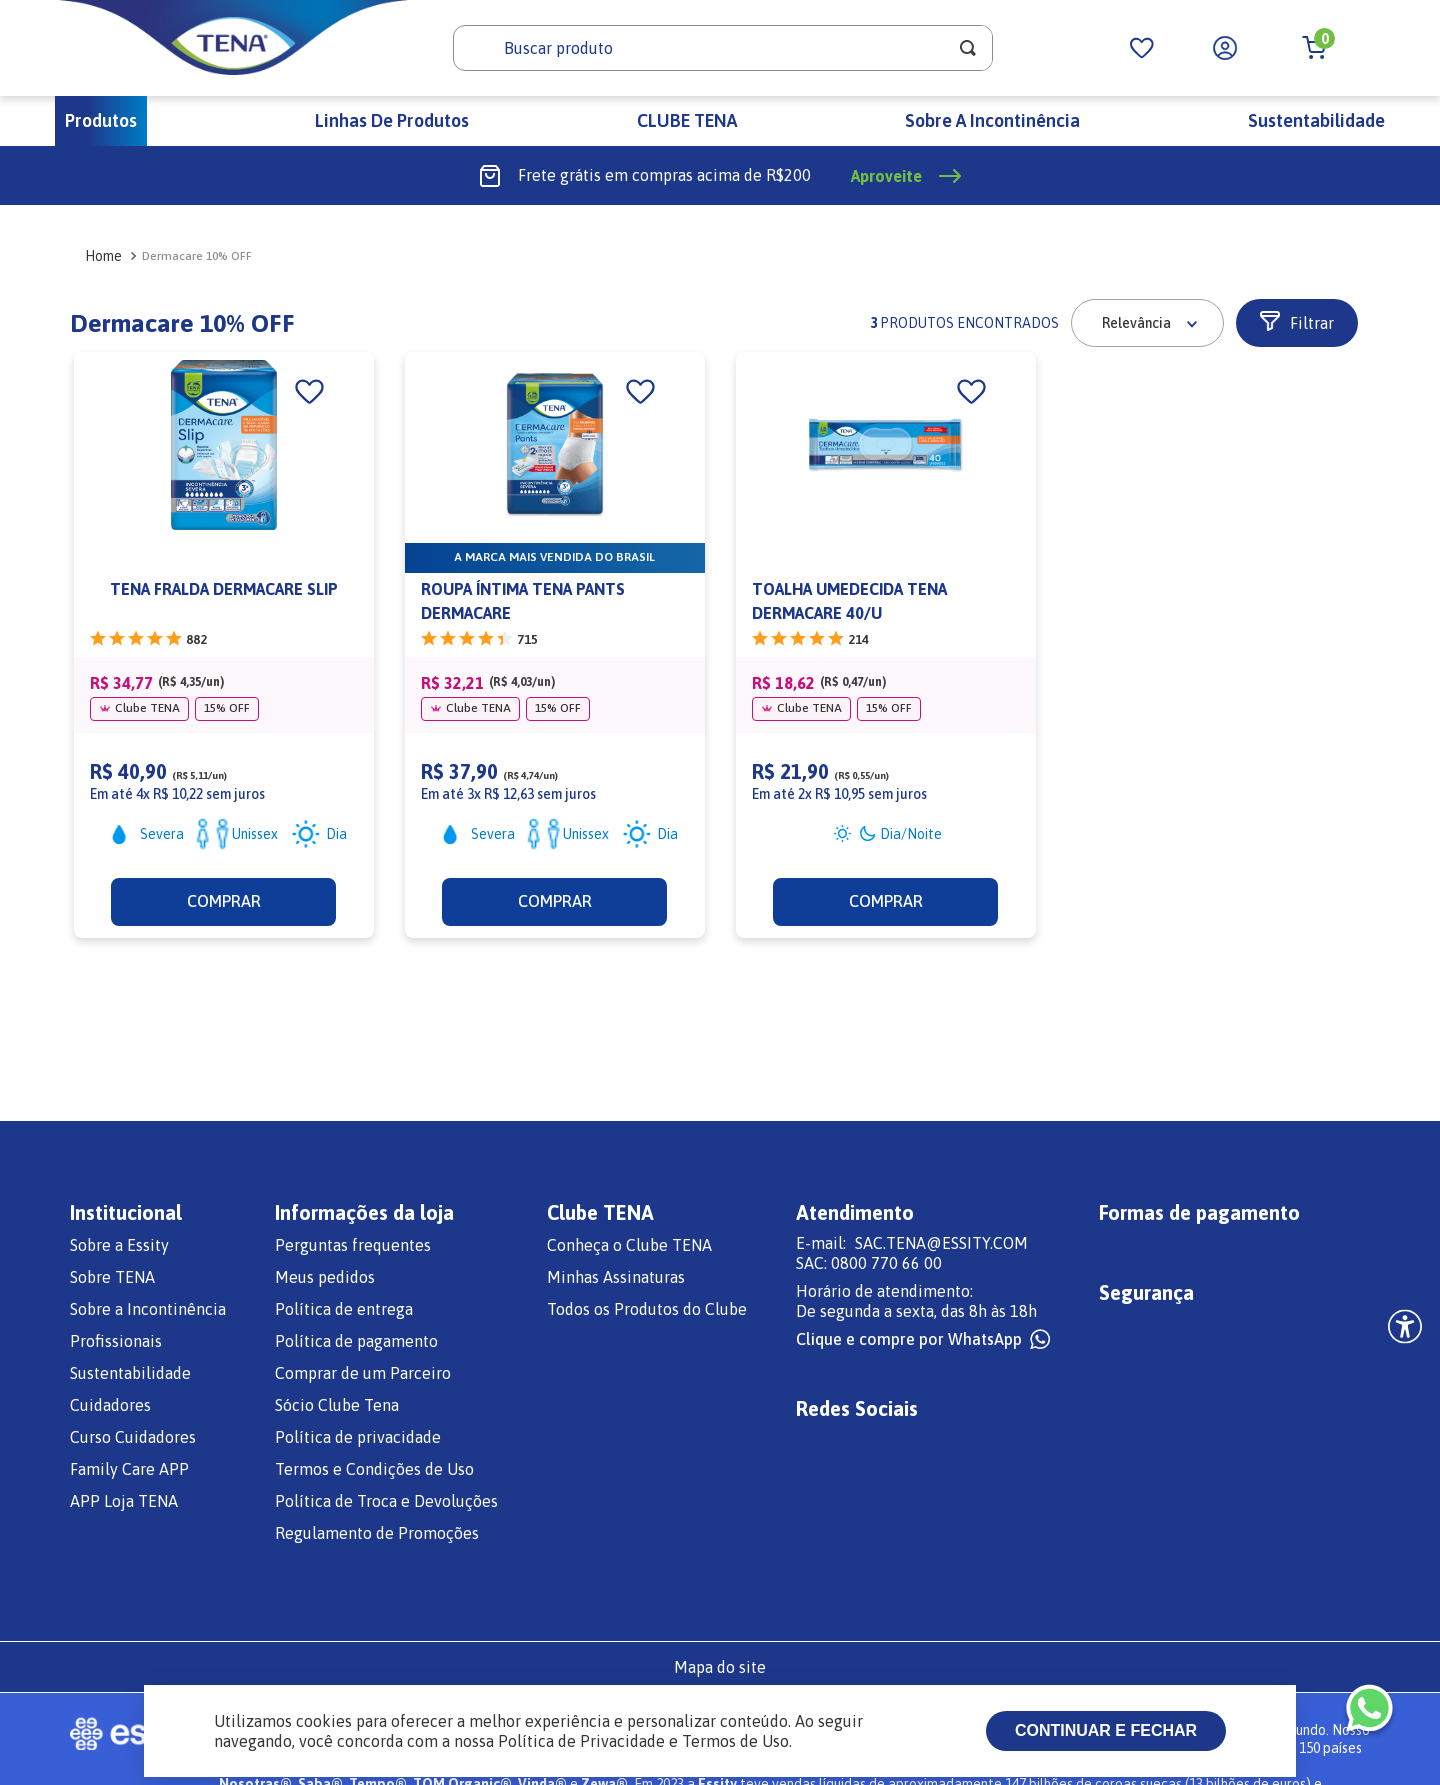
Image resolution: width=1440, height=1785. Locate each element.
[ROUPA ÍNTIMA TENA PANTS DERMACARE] (555, 645)
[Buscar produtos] (968, 48)
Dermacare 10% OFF (197, 256)
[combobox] (723, 48)
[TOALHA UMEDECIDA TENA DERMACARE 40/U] (886, 645)
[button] (1297, 323)
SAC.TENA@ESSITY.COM (941, 1243)
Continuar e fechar (1106, 1730)
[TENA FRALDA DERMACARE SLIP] (224, 645)
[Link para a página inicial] (98, 256)
